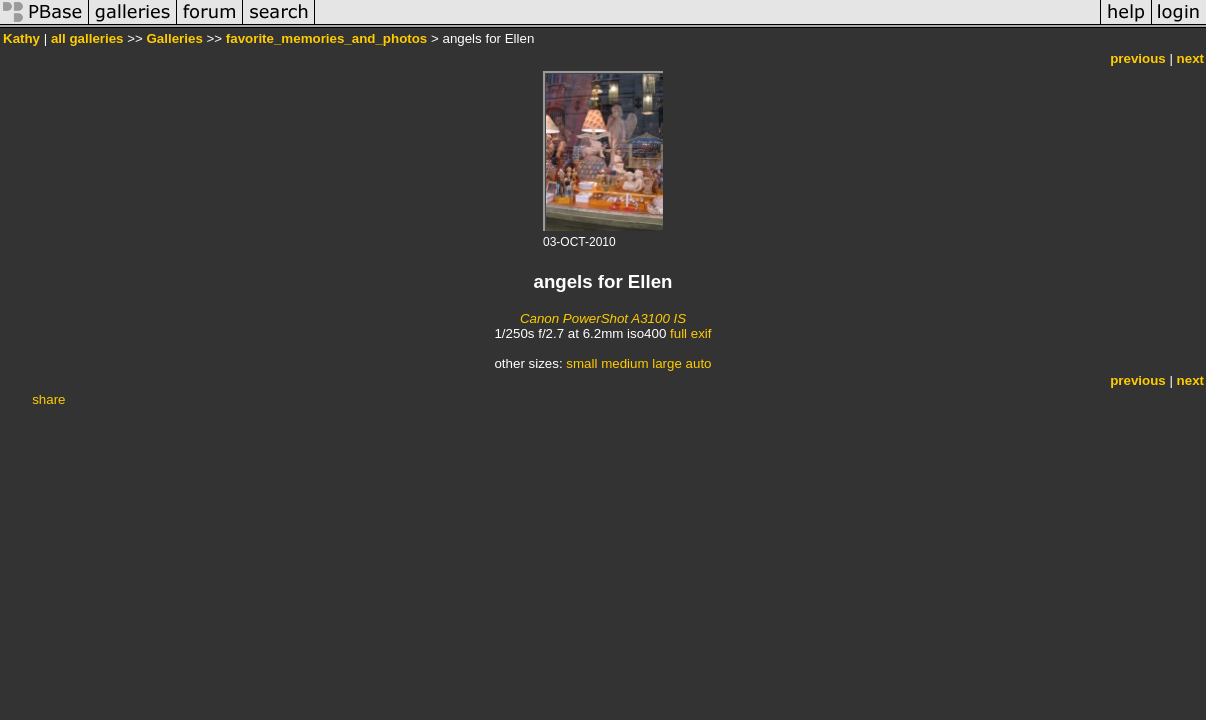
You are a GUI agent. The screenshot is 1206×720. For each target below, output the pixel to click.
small (581, 363)
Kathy (21, 38)
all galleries (87, 38)
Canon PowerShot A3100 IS (603, 318)
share (48, 399)
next (1190, 58)
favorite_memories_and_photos (326, 38)
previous (1138, 58)
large (667, 363)
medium (624, 363)
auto (699, 363)
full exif (690, 333)
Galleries (175, 38)
